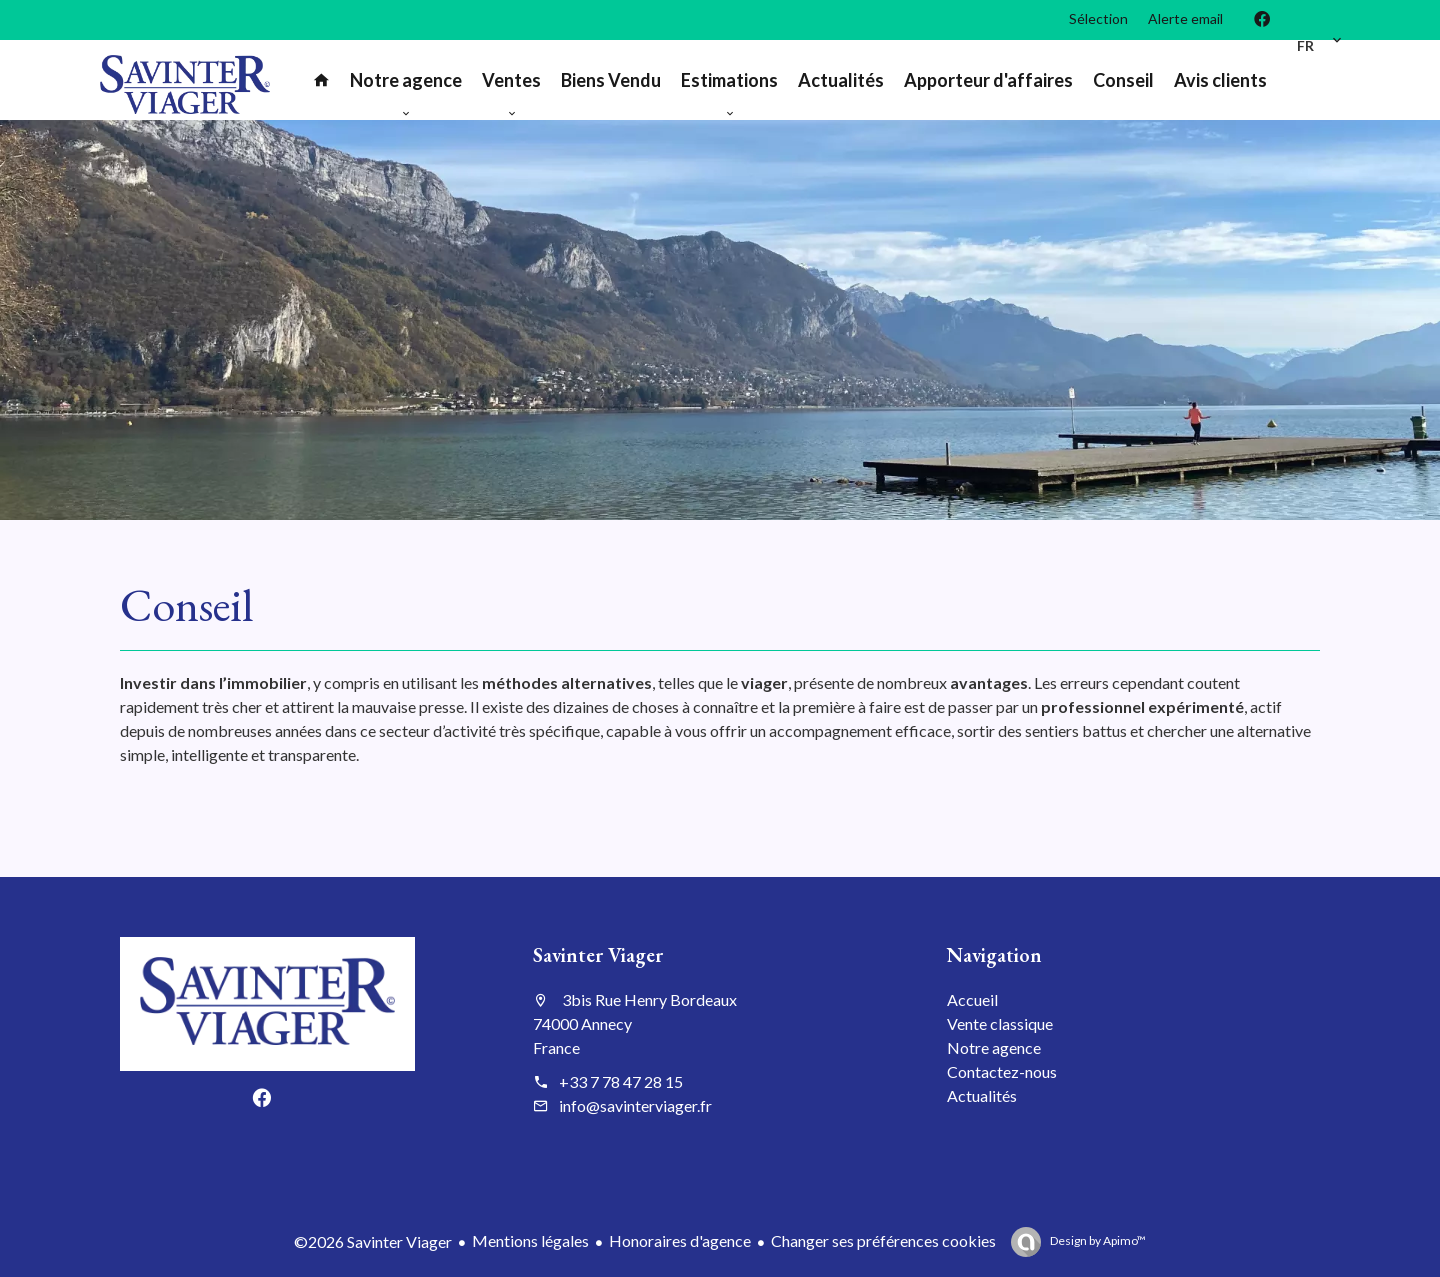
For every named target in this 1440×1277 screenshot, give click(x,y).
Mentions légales (530, 1240)
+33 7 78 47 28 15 (621, 1081)
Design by (1097, 1240)
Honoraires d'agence (680, 1240)
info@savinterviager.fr (635, 1105)
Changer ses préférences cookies (883, 1240)
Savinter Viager (598, 955)
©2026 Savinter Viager (373, 1241)
